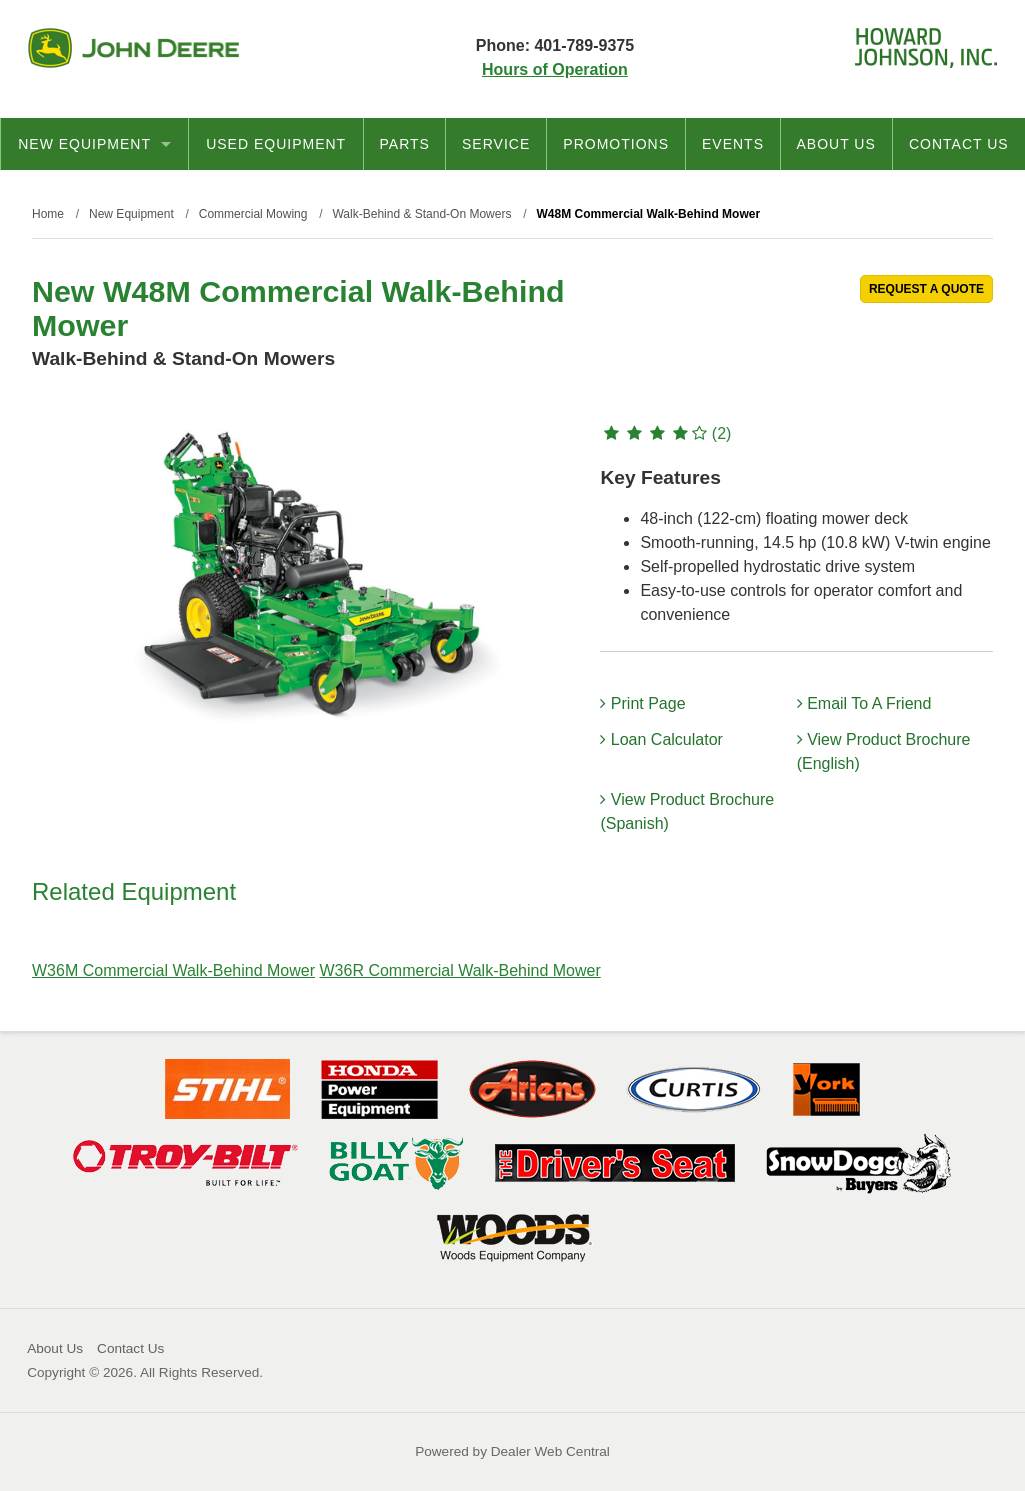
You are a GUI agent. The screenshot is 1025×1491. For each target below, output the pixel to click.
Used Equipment (276, 144)
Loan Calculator (661, 739)
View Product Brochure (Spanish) (687, 811)
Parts (405, 144)
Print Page (642, 703)
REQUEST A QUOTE (926, 289)
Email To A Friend (864, 703)
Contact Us (959, 144)
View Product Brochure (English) (884, 751)
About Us (835, 144)
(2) (665, 433)
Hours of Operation (555, 69)
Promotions (616, 144)
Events (733, 144)
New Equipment (94, 144)
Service (496, 144)
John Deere (133, 48)
